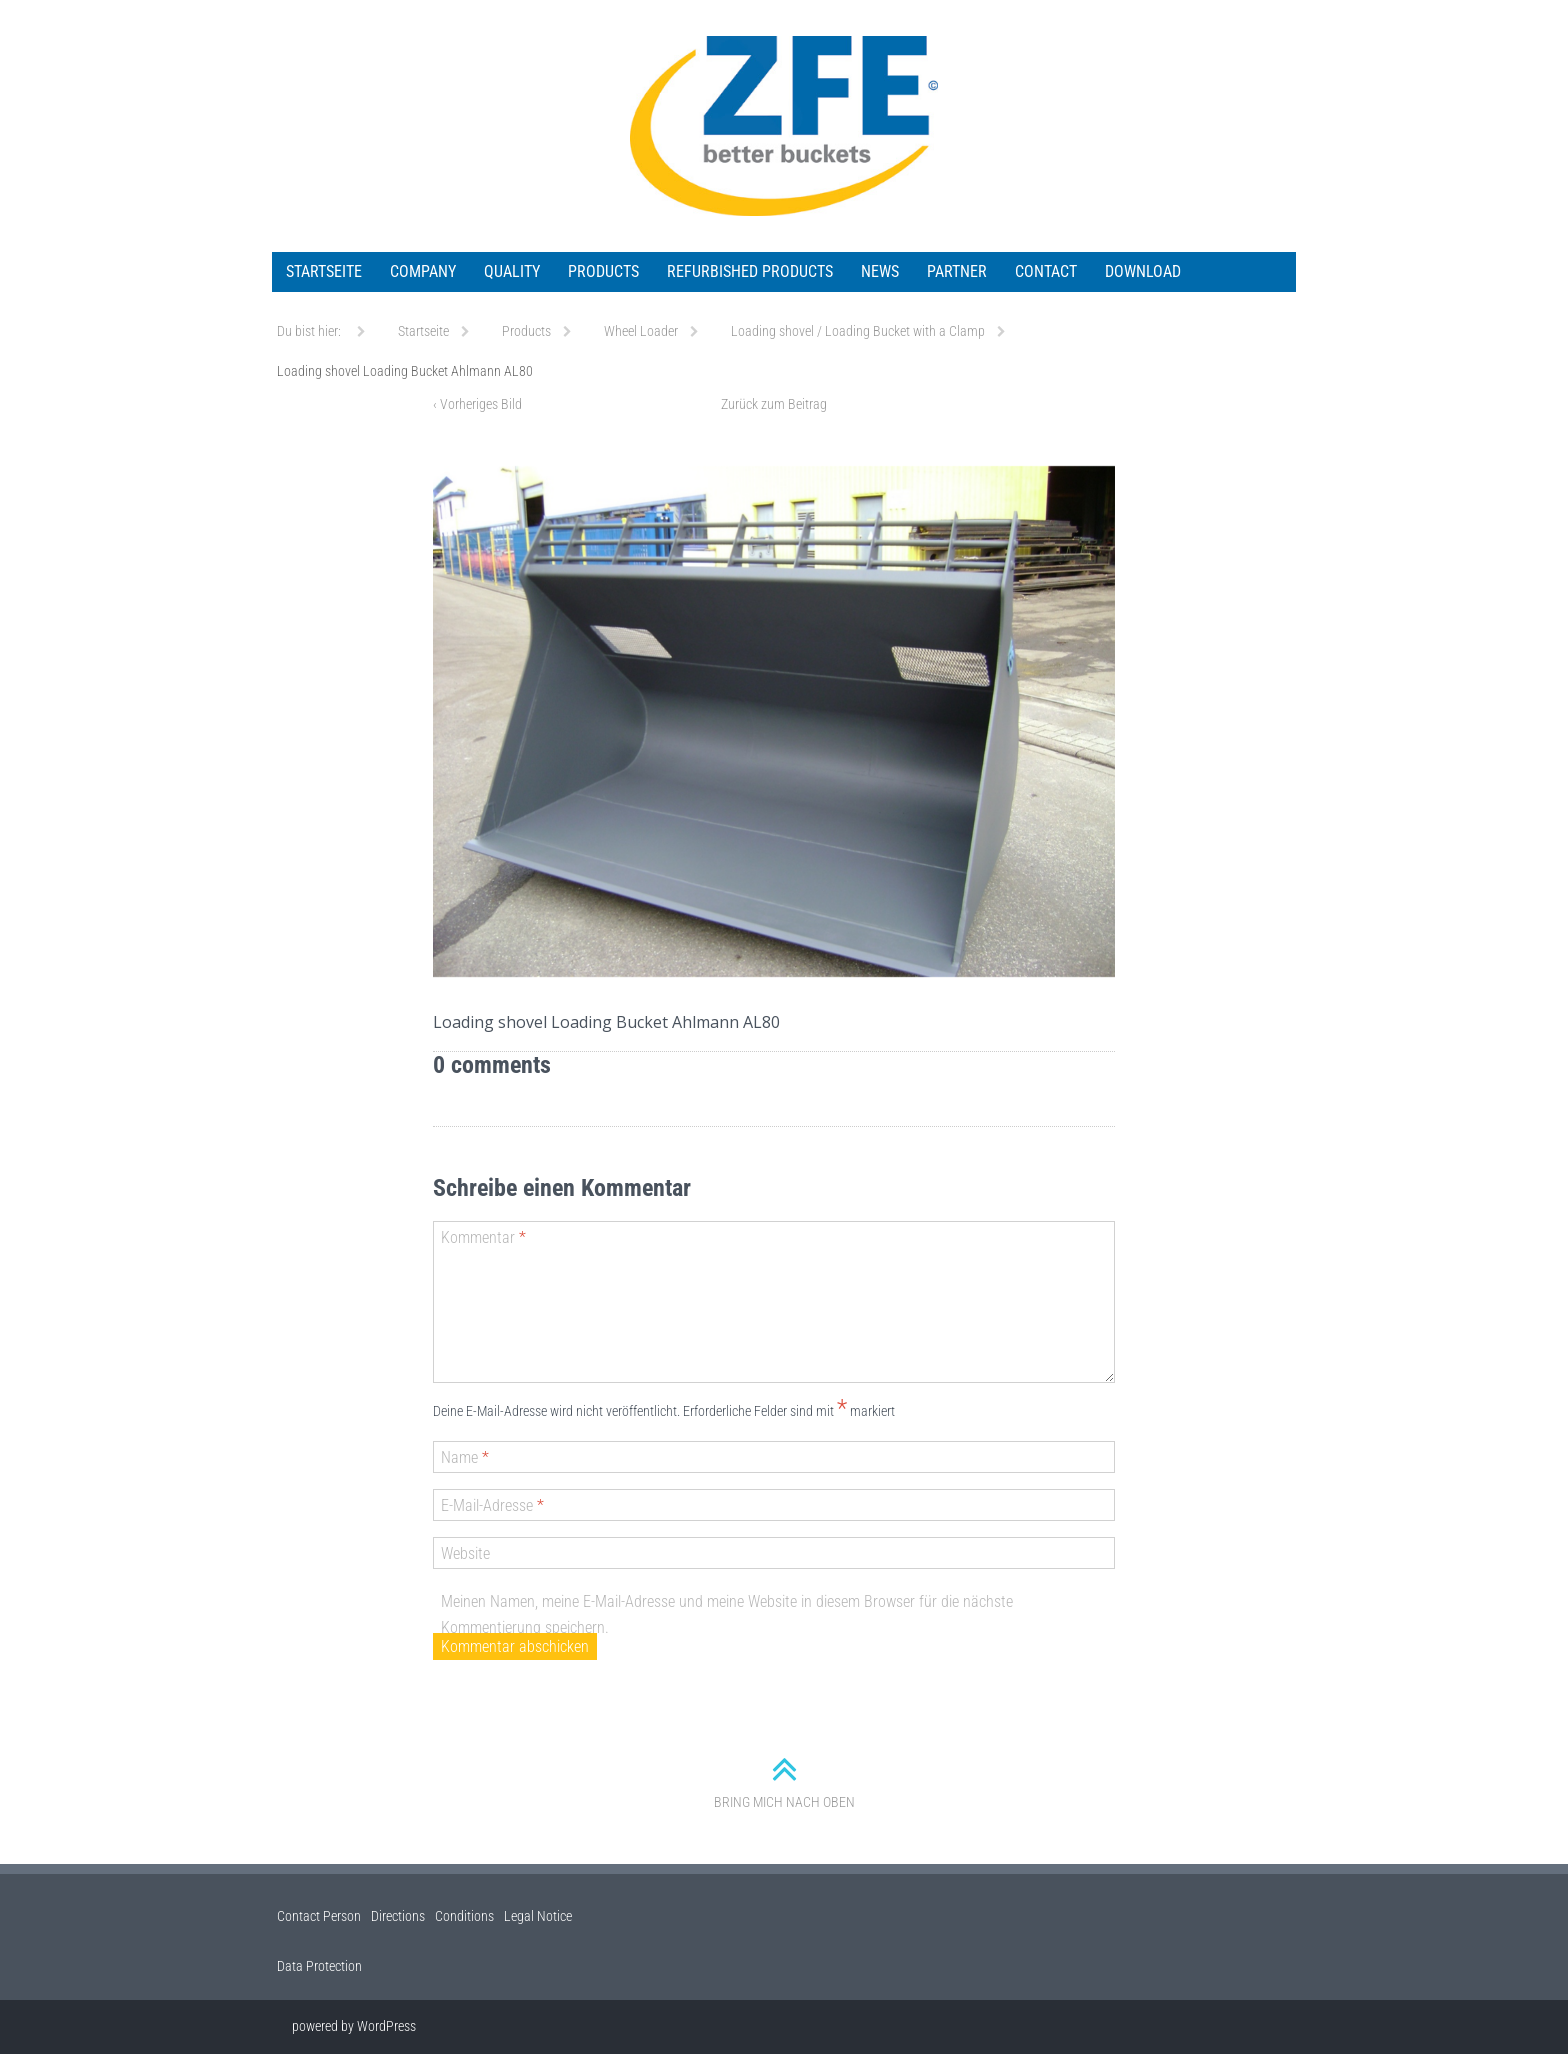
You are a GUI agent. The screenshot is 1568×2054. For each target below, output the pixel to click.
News (880, 271)
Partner (957, 271)
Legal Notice (538, 1916)
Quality (512, 271)
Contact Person (319, 1916)
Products (603, 271)
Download (1143, 271)
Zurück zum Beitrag (774, 404)
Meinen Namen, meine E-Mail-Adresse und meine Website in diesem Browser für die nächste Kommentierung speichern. (727, 1614)
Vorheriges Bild (477, 404)
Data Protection (319, 1966)
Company (423, 271)
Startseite (324, 271)
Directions (398, 1916)
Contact (1046, 271)
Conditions (464, 1916)
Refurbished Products (750, 271)
